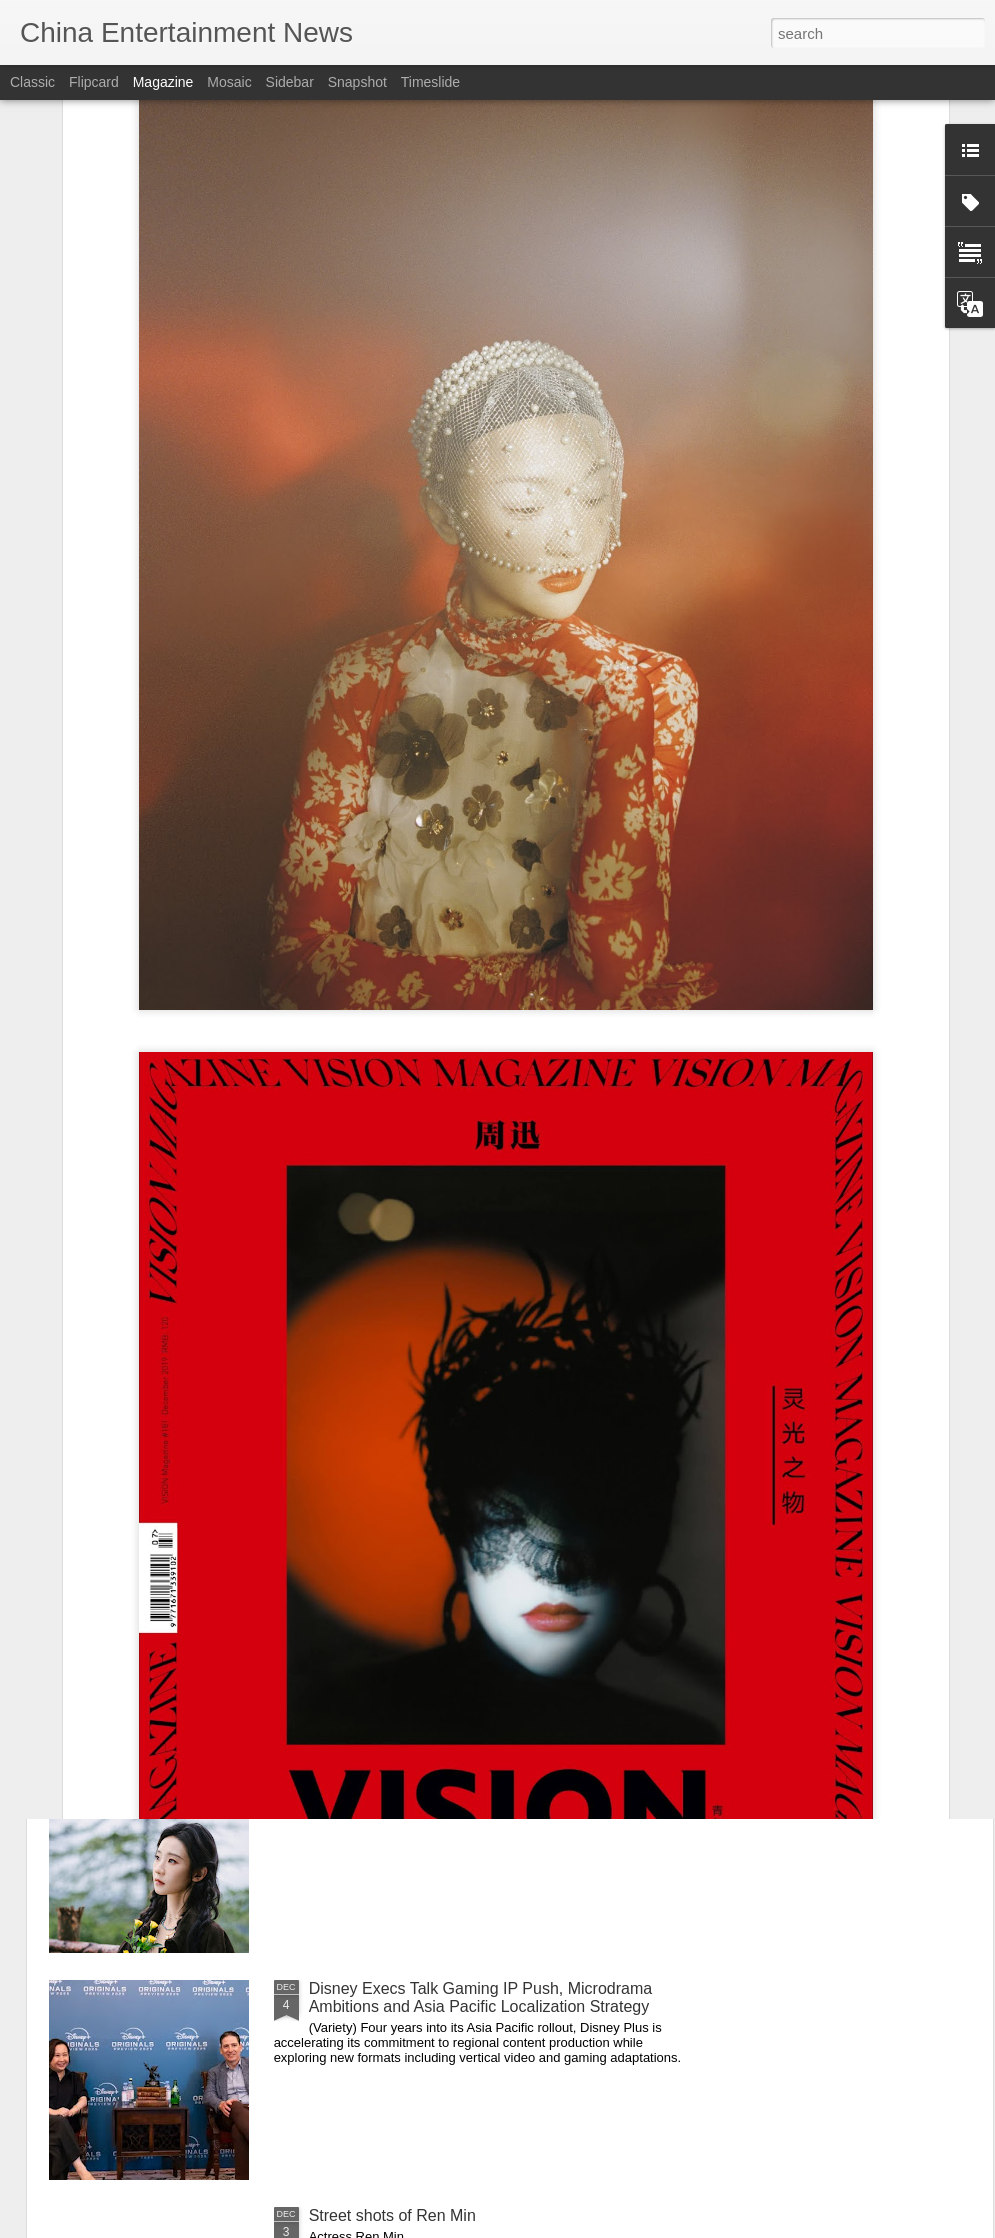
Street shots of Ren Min (392, 2215)
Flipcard (94, 82)
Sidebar (290, 82)
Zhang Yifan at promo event (407, 1761)
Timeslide (430, 82)
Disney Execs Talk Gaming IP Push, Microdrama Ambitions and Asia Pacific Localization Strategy (481, 1997)
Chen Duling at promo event (408, 1534)
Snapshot (357, 82)
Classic (32, 82)
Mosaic (229, 82)
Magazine (163, 82)
